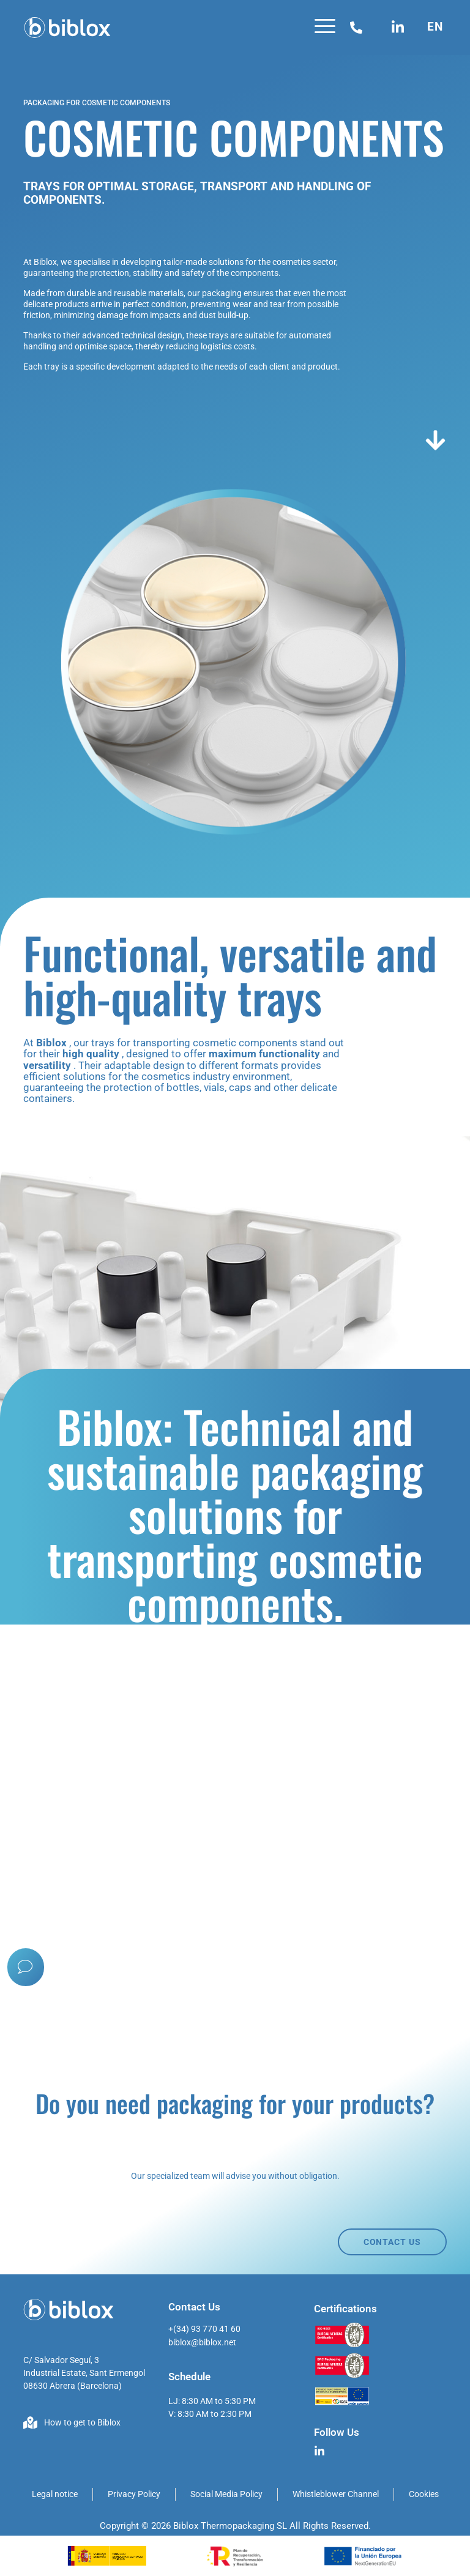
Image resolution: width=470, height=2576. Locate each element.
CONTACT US (392, 2242)
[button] (325, 27)
